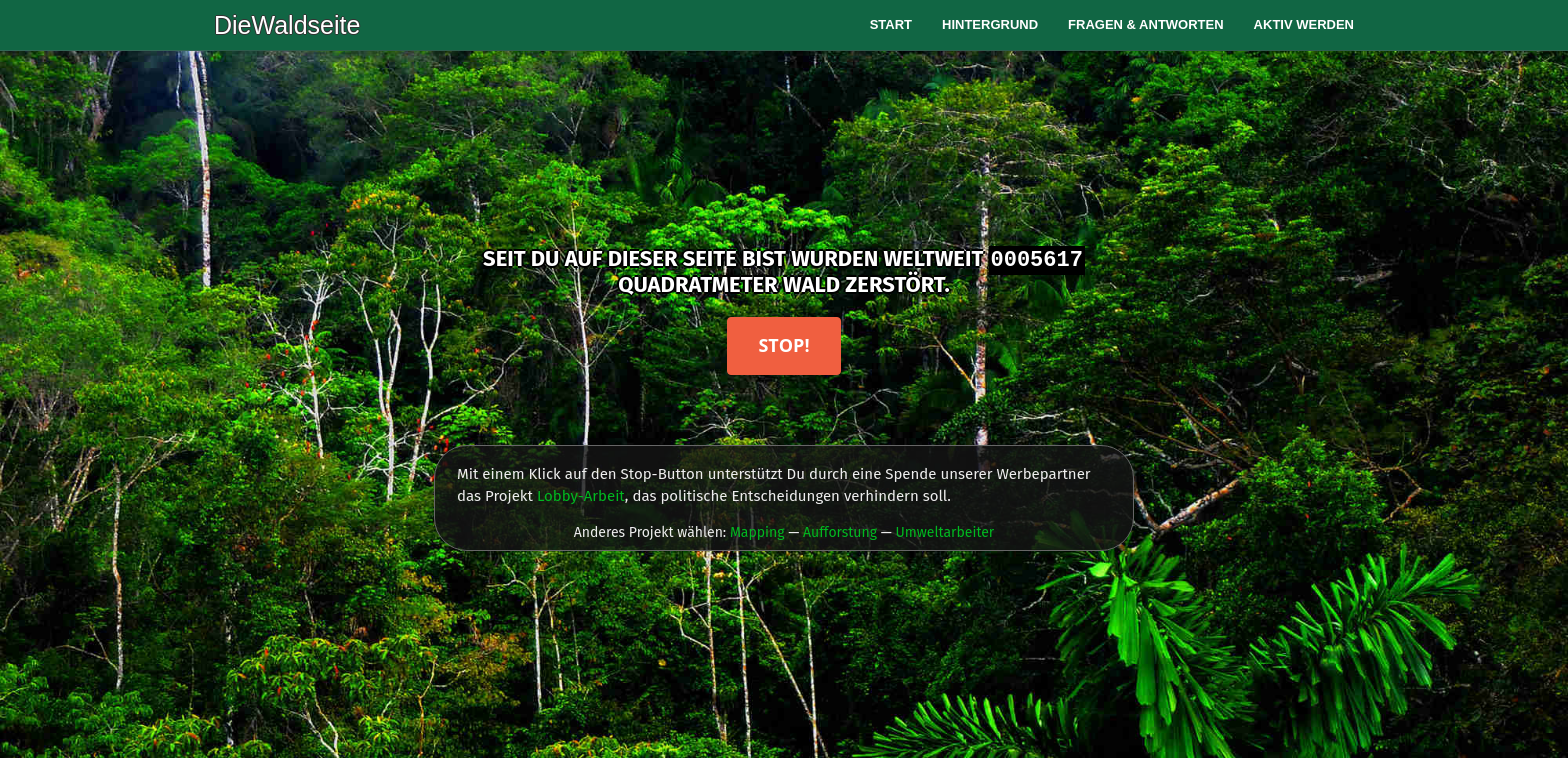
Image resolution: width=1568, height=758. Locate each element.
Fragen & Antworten (1146, 24)
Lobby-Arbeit (581, 496)
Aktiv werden (1304, 24)
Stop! (783, 345)
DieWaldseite (287, 25)
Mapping (757, 532)
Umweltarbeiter (944, 532)
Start (891, 24)
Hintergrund (990, 24)
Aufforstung (840, 532)
